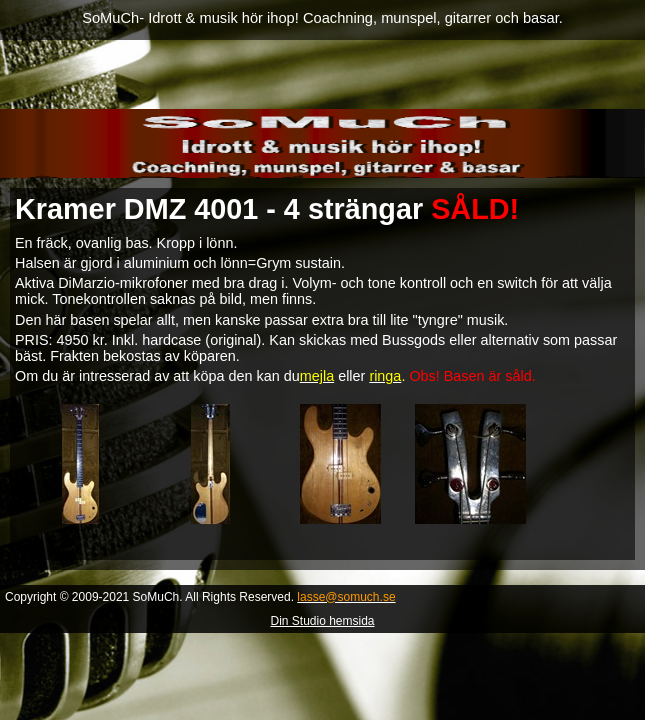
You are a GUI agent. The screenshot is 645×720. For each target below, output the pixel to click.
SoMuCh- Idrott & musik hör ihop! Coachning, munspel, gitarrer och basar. (322, 18)
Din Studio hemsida (322, 621)
